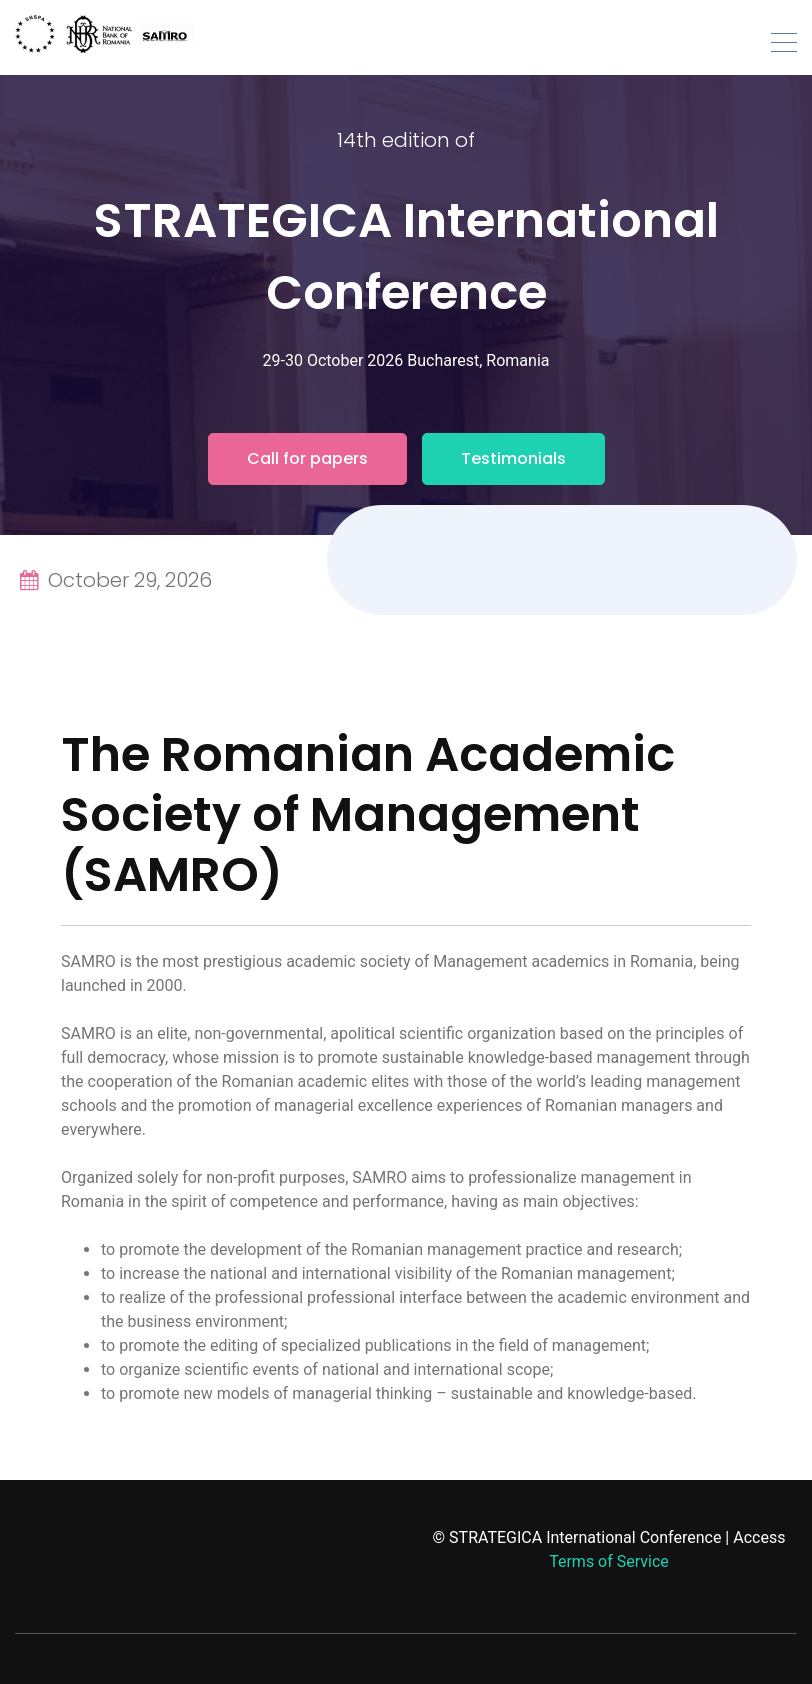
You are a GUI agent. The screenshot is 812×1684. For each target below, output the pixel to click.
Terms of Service (609, 1561)
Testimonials (513, 458)
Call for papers (307, 458)
